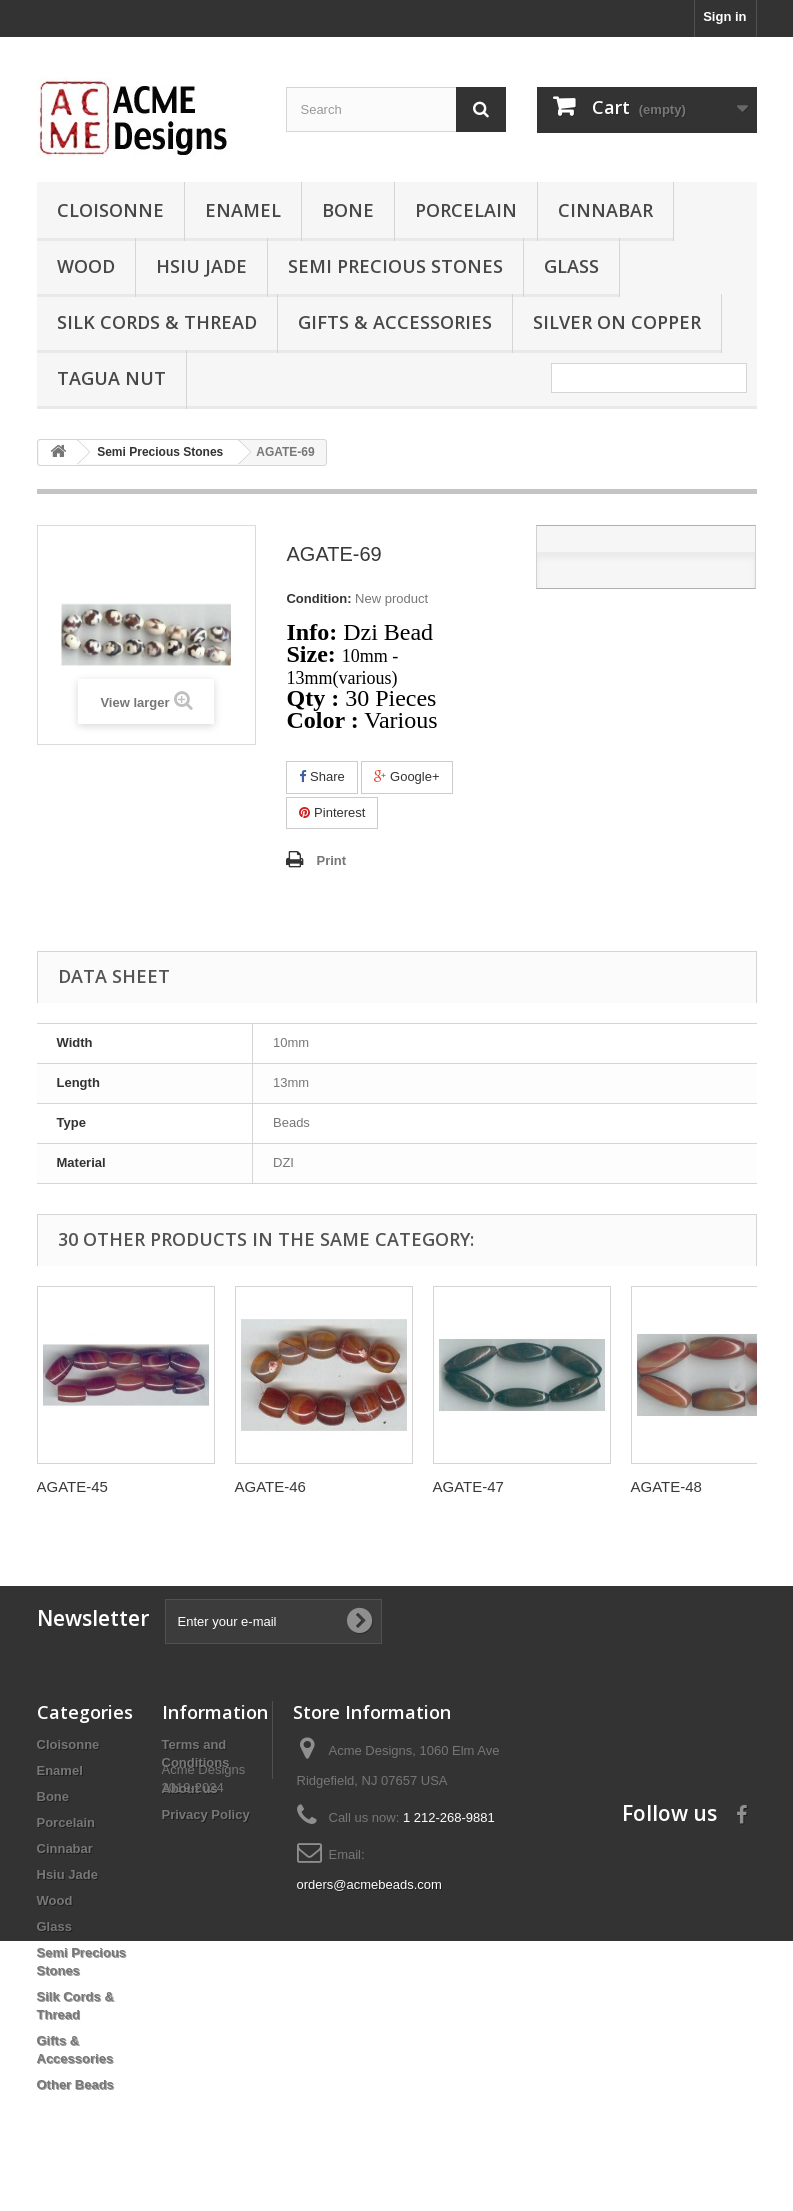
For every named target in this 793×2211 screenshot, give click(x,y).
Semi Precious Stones (395, 266)
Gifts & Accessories (395, 322)
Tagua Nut (111, 378)
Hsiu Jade (201, 266)
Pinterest (332, 812)
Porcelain (466, 210)
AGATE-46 (270, 1486)
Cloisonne (110, 210)
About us (190, 1788)
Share (321, 776)
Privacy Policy (206, 1814)
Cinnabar (605, 210)
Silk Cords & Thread (157, 322)
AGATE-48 (666, 1486)
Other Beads (75, 2084)
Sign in (724, 16)
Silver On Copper (617, 322)
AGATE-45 (72, 1486)
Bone (348, 210)
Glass (571, 266)
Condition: (318, 598)
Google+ (406, 776)
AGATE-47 (468, 1486)
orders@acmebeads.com (369, 1884)
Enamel (243, 210)
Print (331, 860)
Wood (86, 266)
